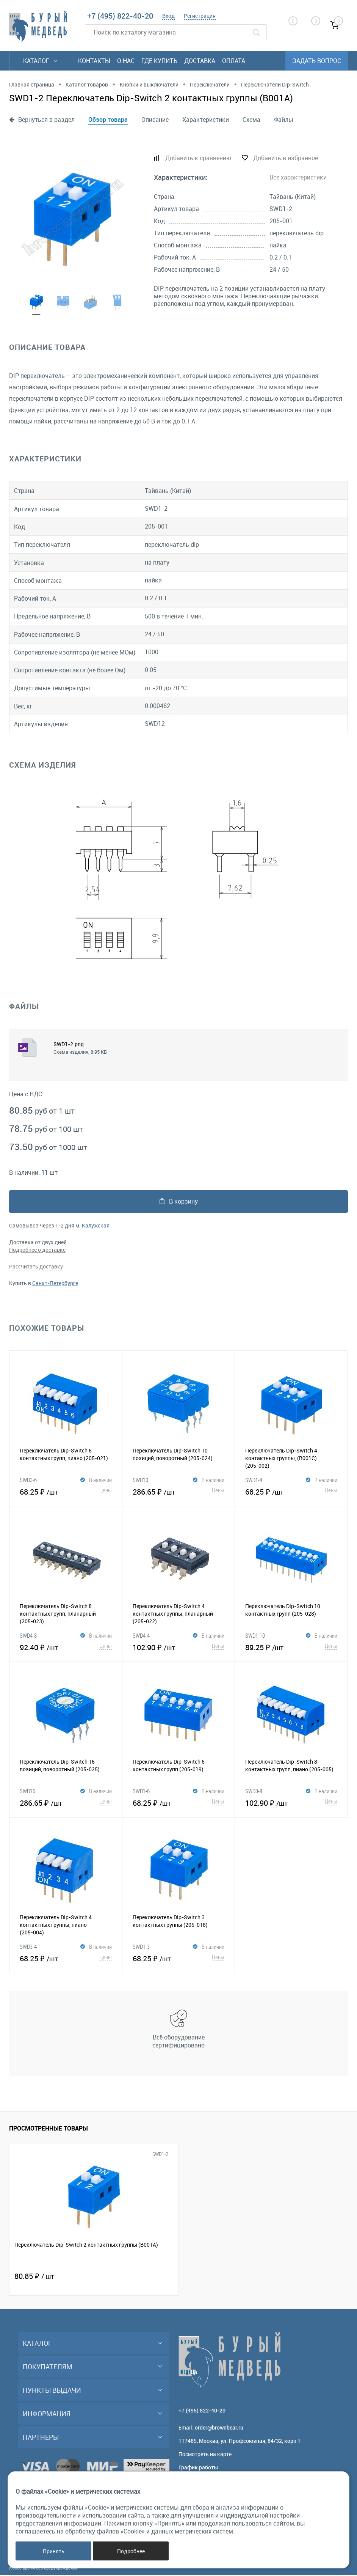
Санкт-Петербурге (55, 1284)
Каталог (40, 61)
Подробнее (131, 2551)
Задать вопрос (316, 61)
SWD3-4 (28, 1947)
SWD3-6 (28, 1481)
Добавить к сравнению (198, 158)
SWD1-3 (141, 1947)
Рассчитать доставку (36, 1267)
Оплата (233, 61)
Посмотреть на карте (205, 2455)
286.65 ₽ (179, 1492)
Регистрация (200, 15)
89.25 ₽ (291, 1647)
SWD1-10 (255, 1636)
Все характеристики (298, 177)
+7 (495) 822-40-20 (120, 16)
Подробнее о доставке (37, 1250)
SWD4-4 (141, 1636)
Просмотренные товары (48, 2129)
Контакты (94, 61)
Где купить (159, 61)
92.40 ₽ (66, 1647)
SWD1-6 (141, 1792)
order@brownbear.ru (219, 2428)
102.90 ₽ (179, 1647)
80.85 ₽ (34, 2277)
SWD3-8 (253, 1792)
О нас (126, 61)
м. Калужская (92, 1226)
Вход (168, 15)
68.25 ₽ (66, 1492)
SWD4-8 (28, 1636)
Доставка (199, 61)
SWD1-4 (253, 1481)
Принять (53, 2551)
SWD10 (140, 1481)
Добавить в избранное (285, 158)
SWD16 (27, 1792)
